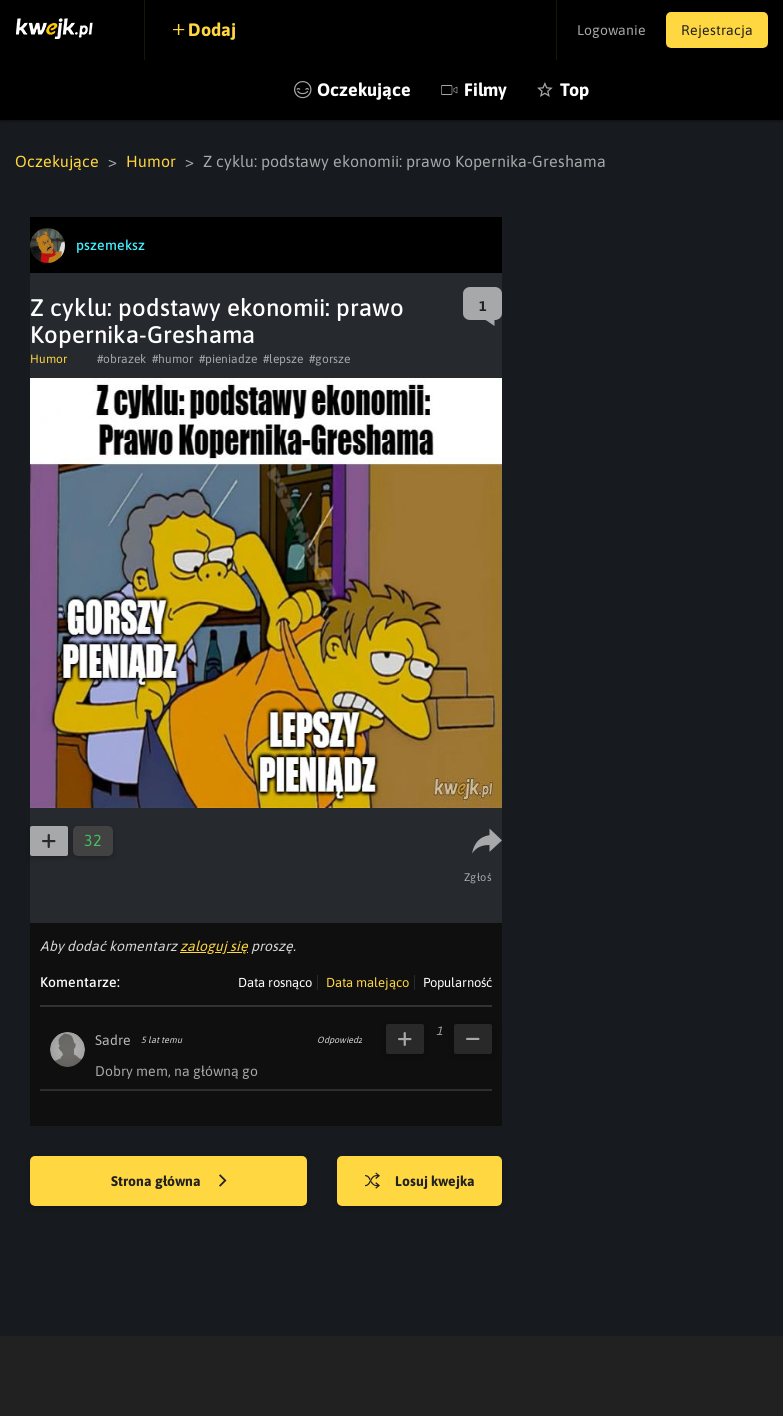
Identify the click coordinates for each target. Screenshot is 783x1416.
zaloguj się (214, 946)
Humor (151, 161)
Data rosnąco (275, 982)
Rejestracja (717, 30)
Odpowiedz (339, 1040)
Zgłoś (478, 877)
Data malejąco (367, 982)
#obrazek (121, 359)
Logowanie (611, 30)
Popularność (457, 982)
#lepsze (283, 359)
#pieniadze (228, 359)
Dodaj (212, 29)
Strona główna (169, 1182)
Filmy (485, 89)
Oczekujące (364, 89)
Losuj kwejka (420, 1182)
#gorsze (329, 359)
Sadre (113, 1040)
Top (574, 89)
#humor (172, 359)
